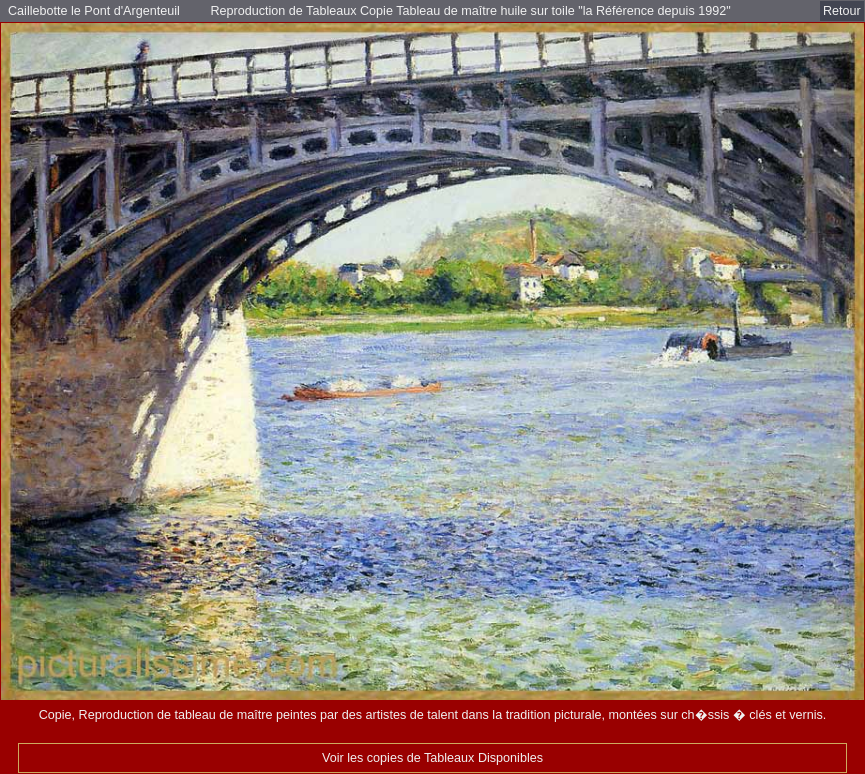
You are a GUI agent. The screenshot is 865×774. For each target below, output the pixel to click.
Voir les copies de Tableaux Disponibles (432, 758)
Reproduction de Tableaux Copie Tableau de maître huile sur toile (394, 11)
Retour (842, 11)
